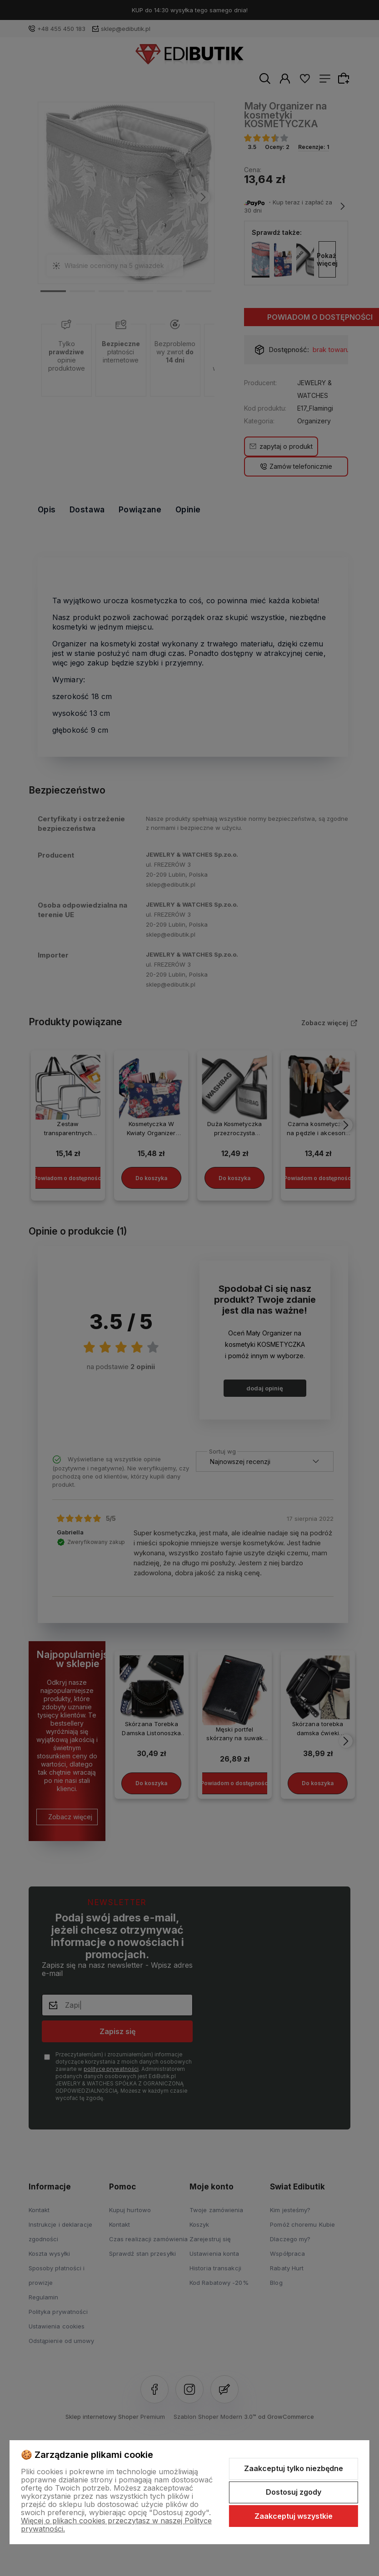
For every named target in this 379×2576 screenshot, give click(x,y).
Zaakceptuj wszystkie (293, 2516)
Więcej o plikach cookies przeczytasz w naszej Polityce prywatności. (116, 2524)
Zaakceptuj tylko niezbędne (293, 2468)
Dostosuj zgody (293, 2492)
